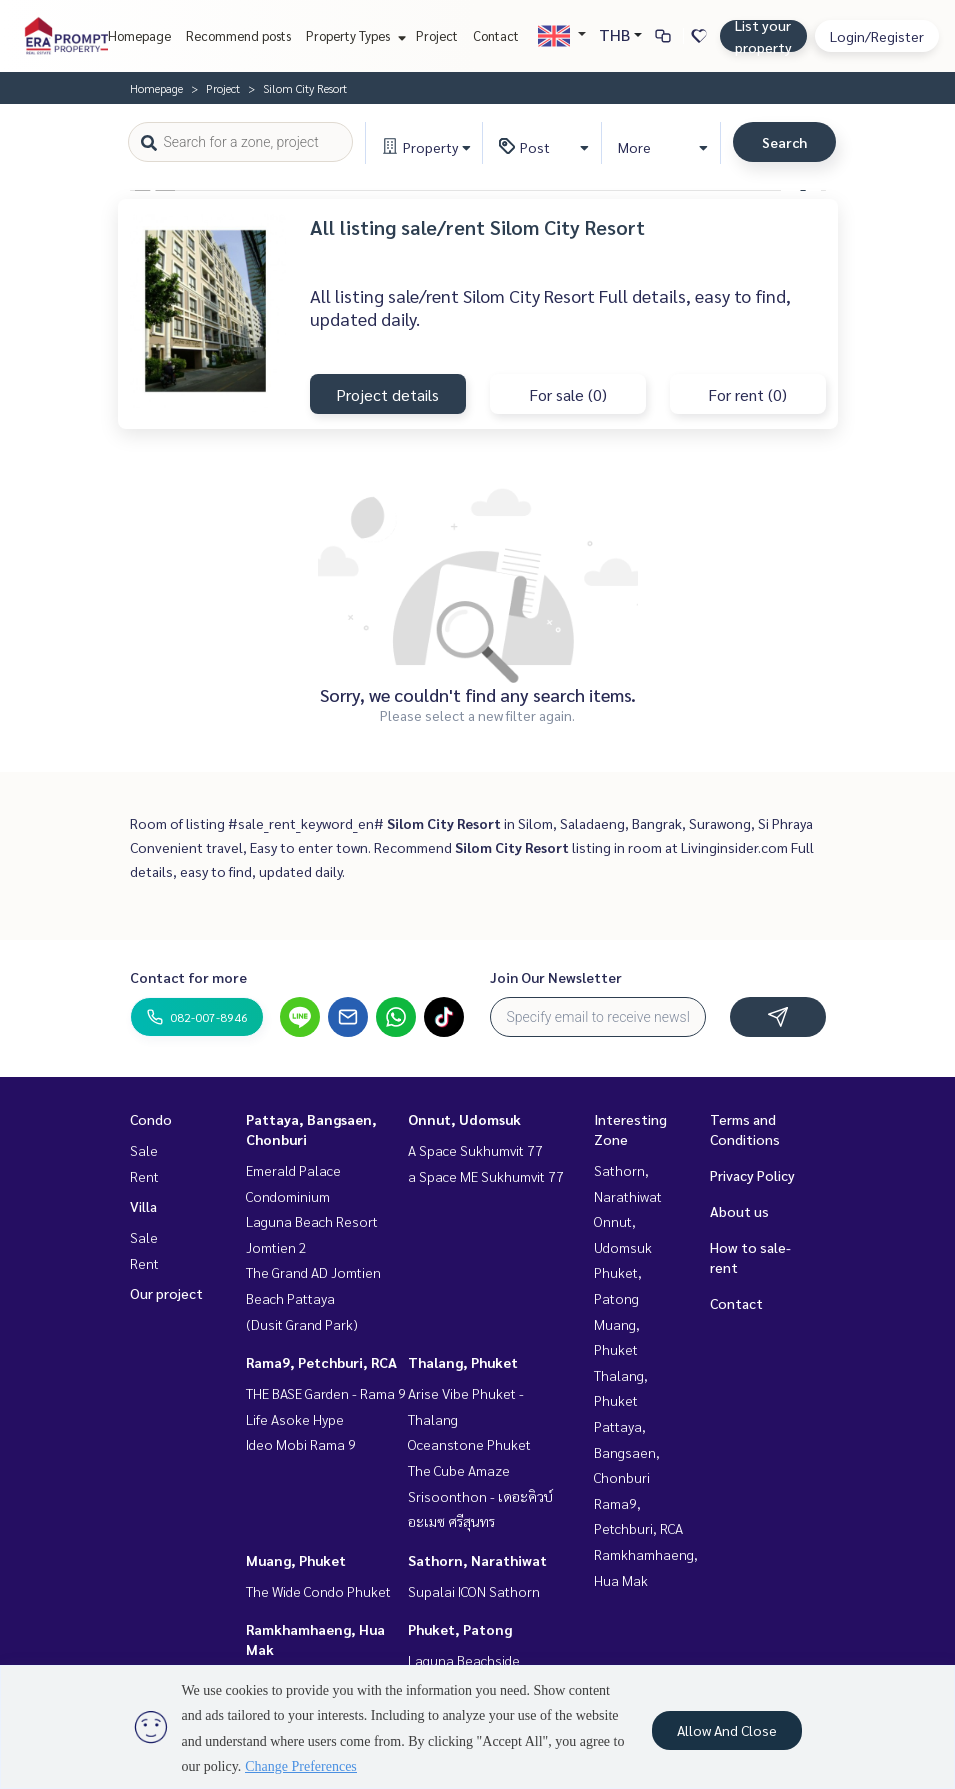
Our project (166, 1293)
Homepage (139, 35)
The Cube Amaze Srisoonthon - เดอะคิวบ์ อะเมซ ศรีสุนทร (480, 1495)
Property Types (353, 35)
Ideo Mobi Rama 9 (301, 1444)
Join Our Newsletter (556, 977)
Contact (496, 35)
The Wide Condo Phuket (318, 1591)
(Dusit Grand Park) (302, 1324)
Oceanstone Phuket (469, 1444)
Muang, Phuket (296, 1560)
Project (437, 35)
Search (784, 142)
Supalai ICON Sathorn (474, 1591)
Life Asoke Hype (295, 1419)
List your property (763, 36)
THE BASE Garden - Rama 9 (326, 1393)
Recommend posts (238, 35)
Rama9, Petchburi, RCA (321, 1362)
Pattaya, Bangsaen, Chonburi (627, 1451)
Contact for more (188, 977)
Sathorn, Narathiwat (477, 1560)
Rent (144, 1176)
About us (739, 1211)
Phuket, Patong (460, 1629)
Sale (144, 1150)
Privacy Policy (752, 1175)
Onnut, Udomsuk (464, 1119)
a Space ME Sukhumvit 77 (486, 1176)
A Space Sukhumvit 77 (475, 1150)
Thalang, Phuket (463, 1362)
